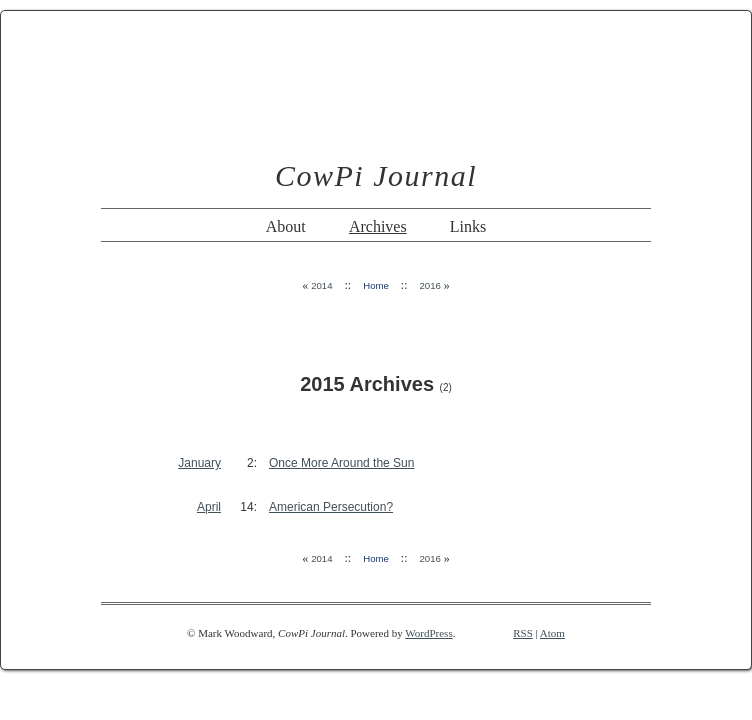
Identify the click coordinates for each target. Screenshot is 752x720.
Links (468, 226)
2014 (321, 285)
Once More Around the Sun (341, 463)
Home (376, 285)
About (286, 226)
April (209, 507)
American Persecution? (331, 507)
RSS (523, 633)
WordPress (428, 633)
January (199, 463)
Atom (552, 633)
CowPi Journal (376, 175)
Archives (378, 226)
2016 (429, 285)
